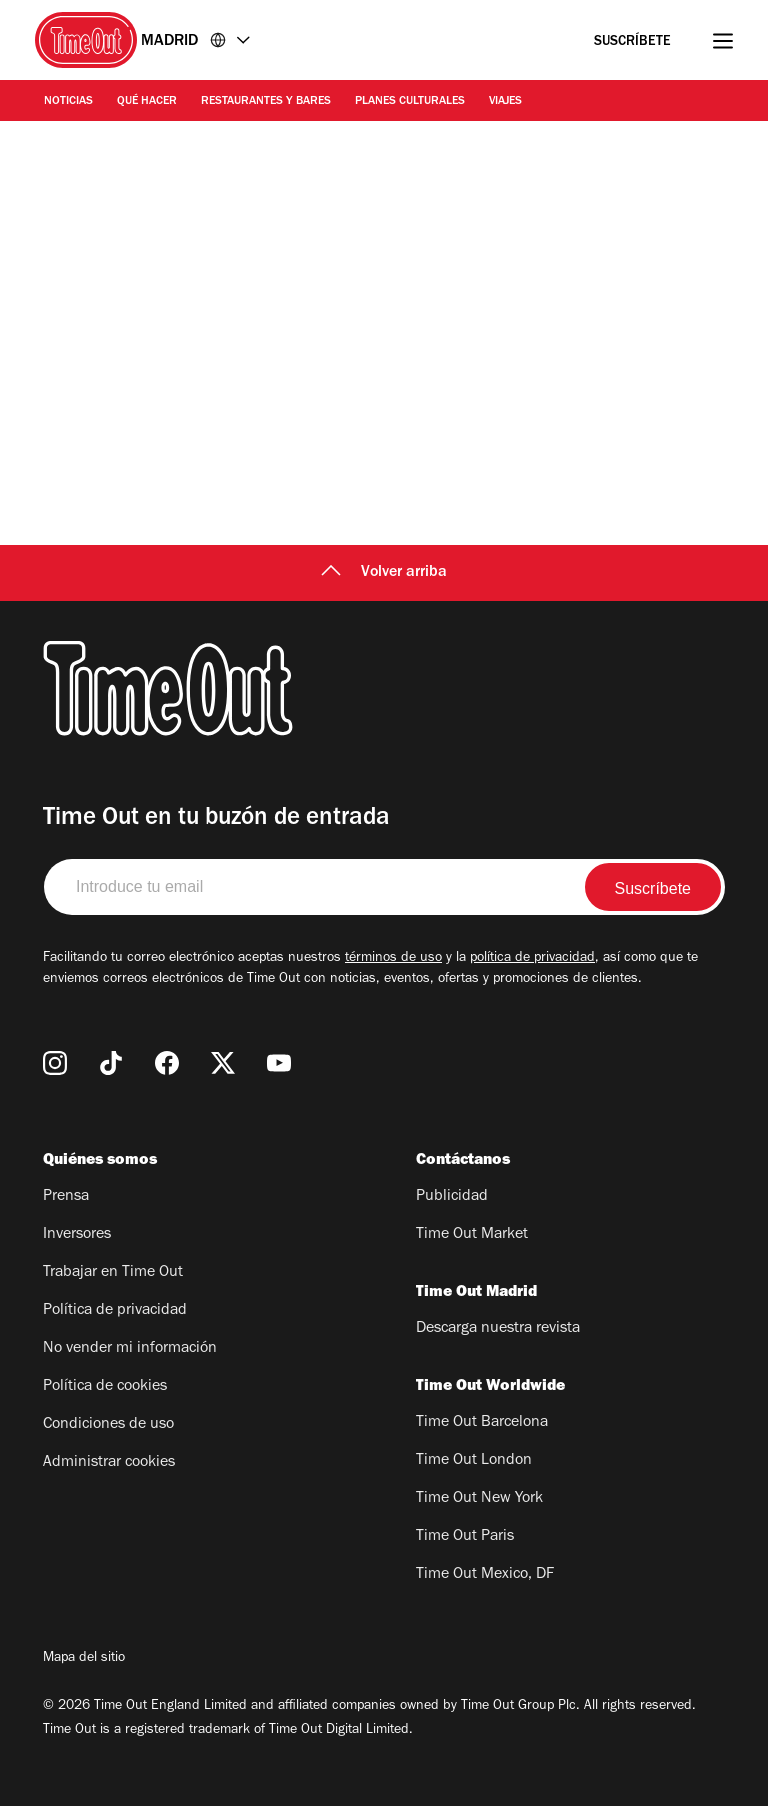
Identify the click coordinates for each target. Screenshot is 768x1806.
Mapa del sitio (84, 1659)
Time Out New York (479, 1499)
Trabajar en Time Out (113, 1273)
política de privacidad (532, 959)
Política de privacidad (115, 1311)
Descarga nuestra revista (498, 1329)
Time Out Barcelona (482, 1423)
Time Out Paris (465, 1537)
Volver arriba (384, 573)
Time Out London (474, 1461)
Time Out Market (472, 1235)
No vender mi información (130, 1349)
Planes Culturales (410, 102)
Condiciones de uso (108, 1425)
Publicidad (452, 1197)
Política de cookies (105, 1387)
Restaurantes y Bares (266, 102)
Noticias (68, 102)
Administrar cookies (109, 1463)
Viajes (505, 102)
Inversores (77, 1235)
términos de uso (393, 959)
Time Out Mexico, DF (485, 1575)
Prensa (66, 1197)
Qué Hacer (147, 102)
